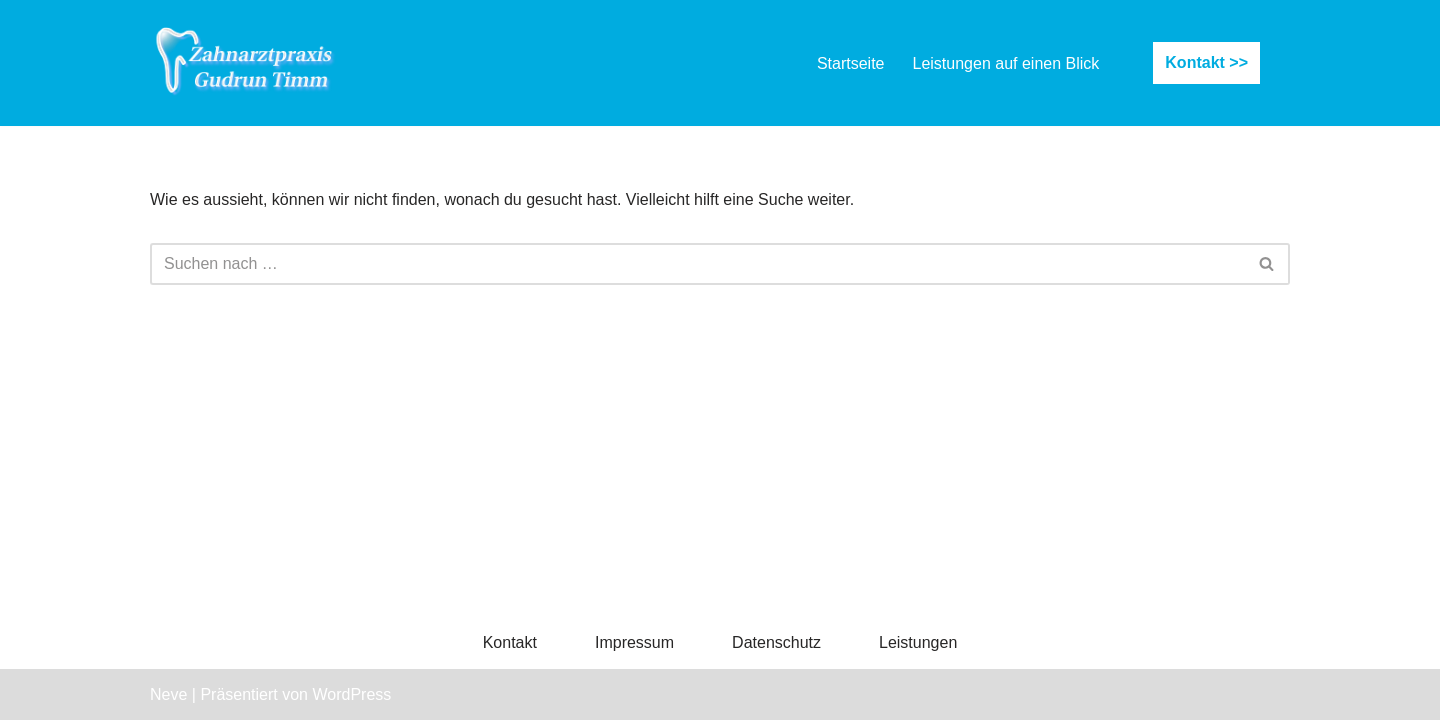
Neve (168, 694)
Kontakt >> (1206, 62)
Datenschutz (776, 642)
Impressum (634, 642)
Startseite (851, 63)
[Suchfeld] (697, 264)
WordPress (351, 694)
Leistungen (918, 642)
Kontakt (510, 642)
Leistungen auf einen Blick (1006, 63)
